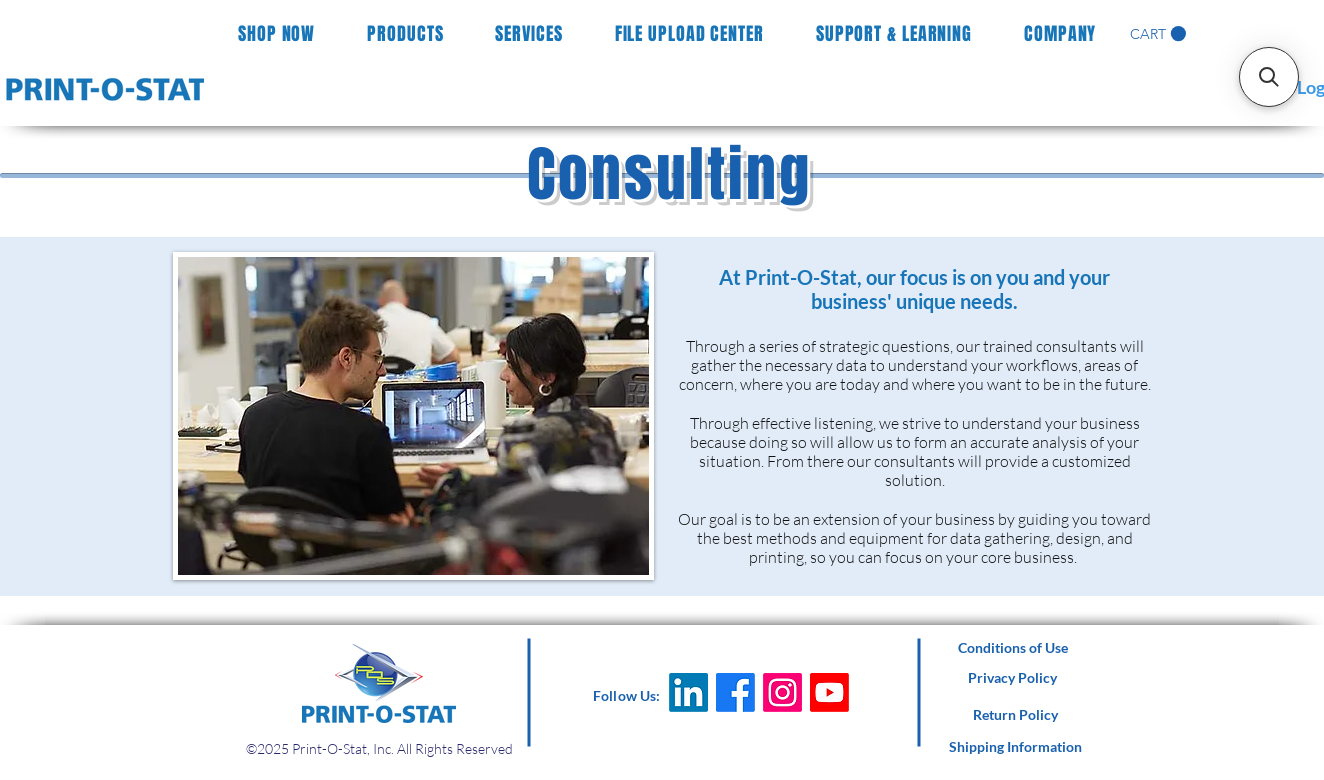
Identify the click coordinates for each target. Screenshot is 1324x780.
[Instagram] (782, 692)
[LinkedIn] (688, 692)
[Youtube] (829, 692)
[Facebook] (735, 692)
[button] (1158, 34)
